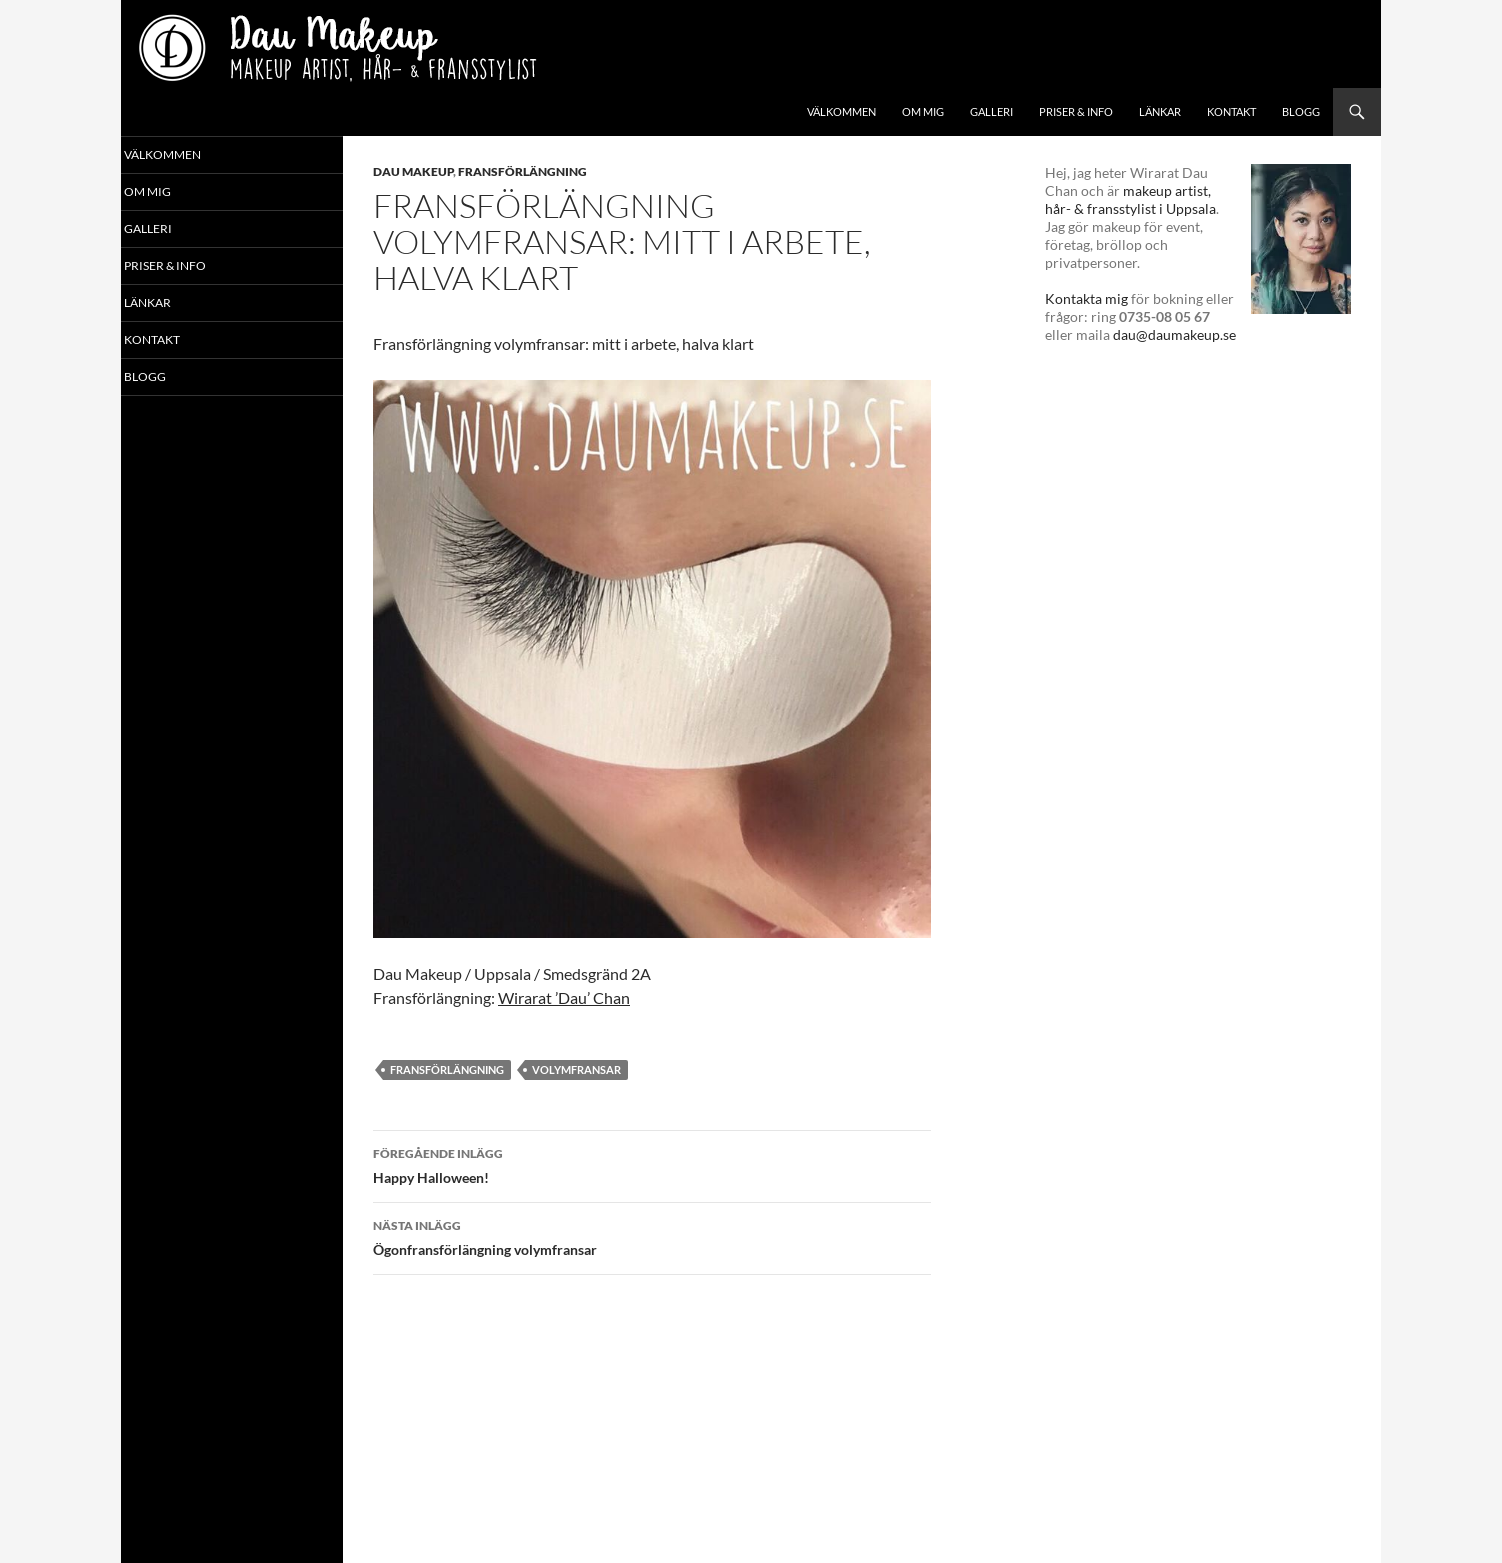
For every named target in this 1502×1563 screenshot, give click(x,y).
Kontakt (1231, 111)
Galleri (991, 111)
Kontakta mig (1086, 298)
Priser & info (1076, 111)
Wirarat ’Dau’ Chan (564, 997)
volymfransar (576, 1069)
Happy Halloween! (652, 1164)
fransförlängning (447, 1069)
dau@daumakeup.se (1174, 334)
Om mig (923, 111)
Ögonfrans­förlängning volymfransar (652, 1236)
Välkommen (841, 111)
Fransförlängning (522, 171)
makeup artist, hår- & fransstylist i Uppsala (1130, 199)
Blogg (1301, 111)
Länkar (1160, 111)
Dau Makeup (413, 171)
